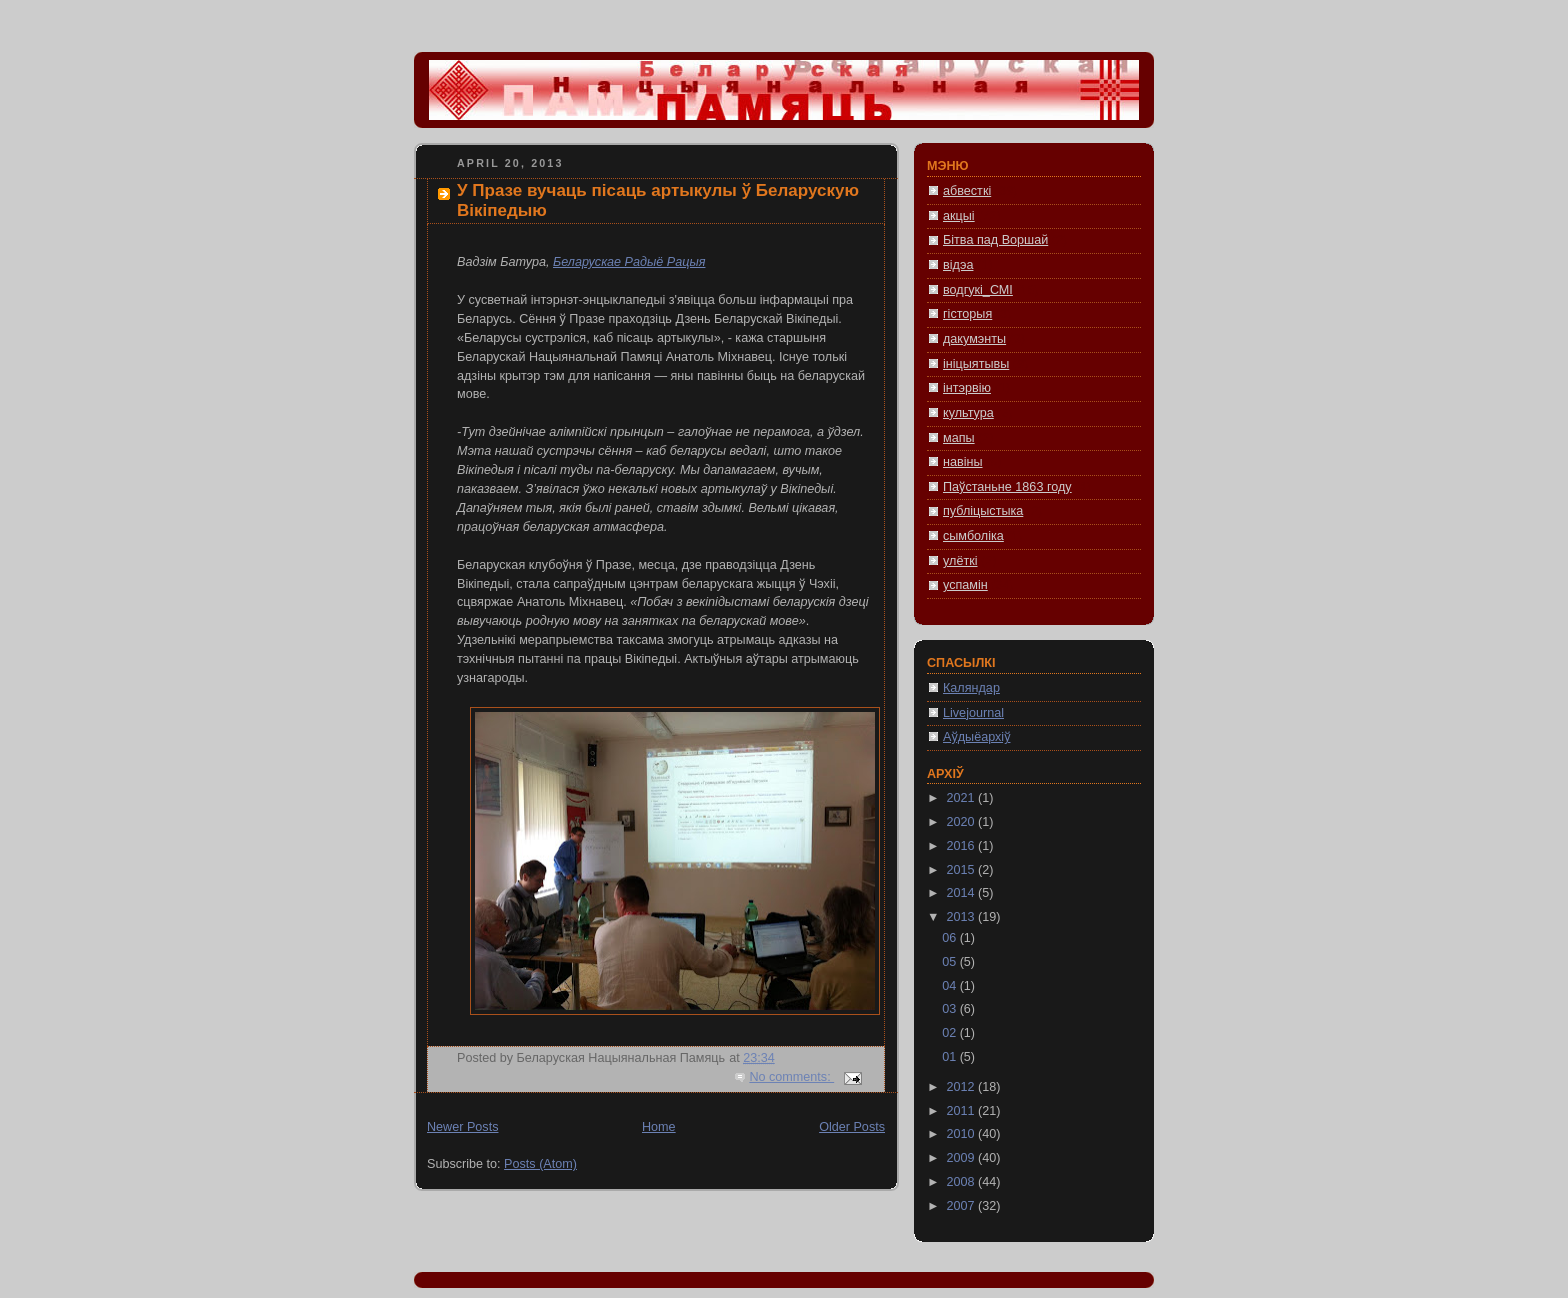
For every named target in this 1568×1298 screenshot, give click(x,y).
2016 (963, 846)
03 (951, 1009)
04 (951, 986)
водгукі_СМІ (978, 290)
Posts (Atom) (540, 1164)
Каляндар (971, 688)
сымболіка (973, 536)
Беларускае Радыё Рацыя (629, 262)
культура (968, 413)
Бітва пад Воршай (995, 240)
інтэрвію (967, 388)
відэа (958, 265)
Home (659, 1127)
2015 (963, 870)
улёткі (960, 561)
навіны (963, 462)
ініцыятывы (976, 364)
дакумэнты (974, 339)
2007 (963, 1206)
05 (951, 962)
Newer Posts (462, 1127)
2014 (963, 893)
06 (951, 938)
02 (951, 1033)
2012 (963, 1087)
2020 (963, 822)
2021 (963, 798)
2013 (963, 917)
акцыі (959, 216)
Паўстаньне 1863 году (1007, 487)
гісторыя (967, 314)
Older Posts (852, 1127)
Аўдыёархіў (976, 737)
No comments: (791, 1077)
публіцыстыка (983, 511)
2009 (963, 1158)
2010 (963, 1134)
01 (951, 1057)
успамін (965, 585)
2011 (963, 1111)
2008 (963, 1182)
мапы (959, 438)
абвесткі (967, 191)
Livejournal (973, 713)
